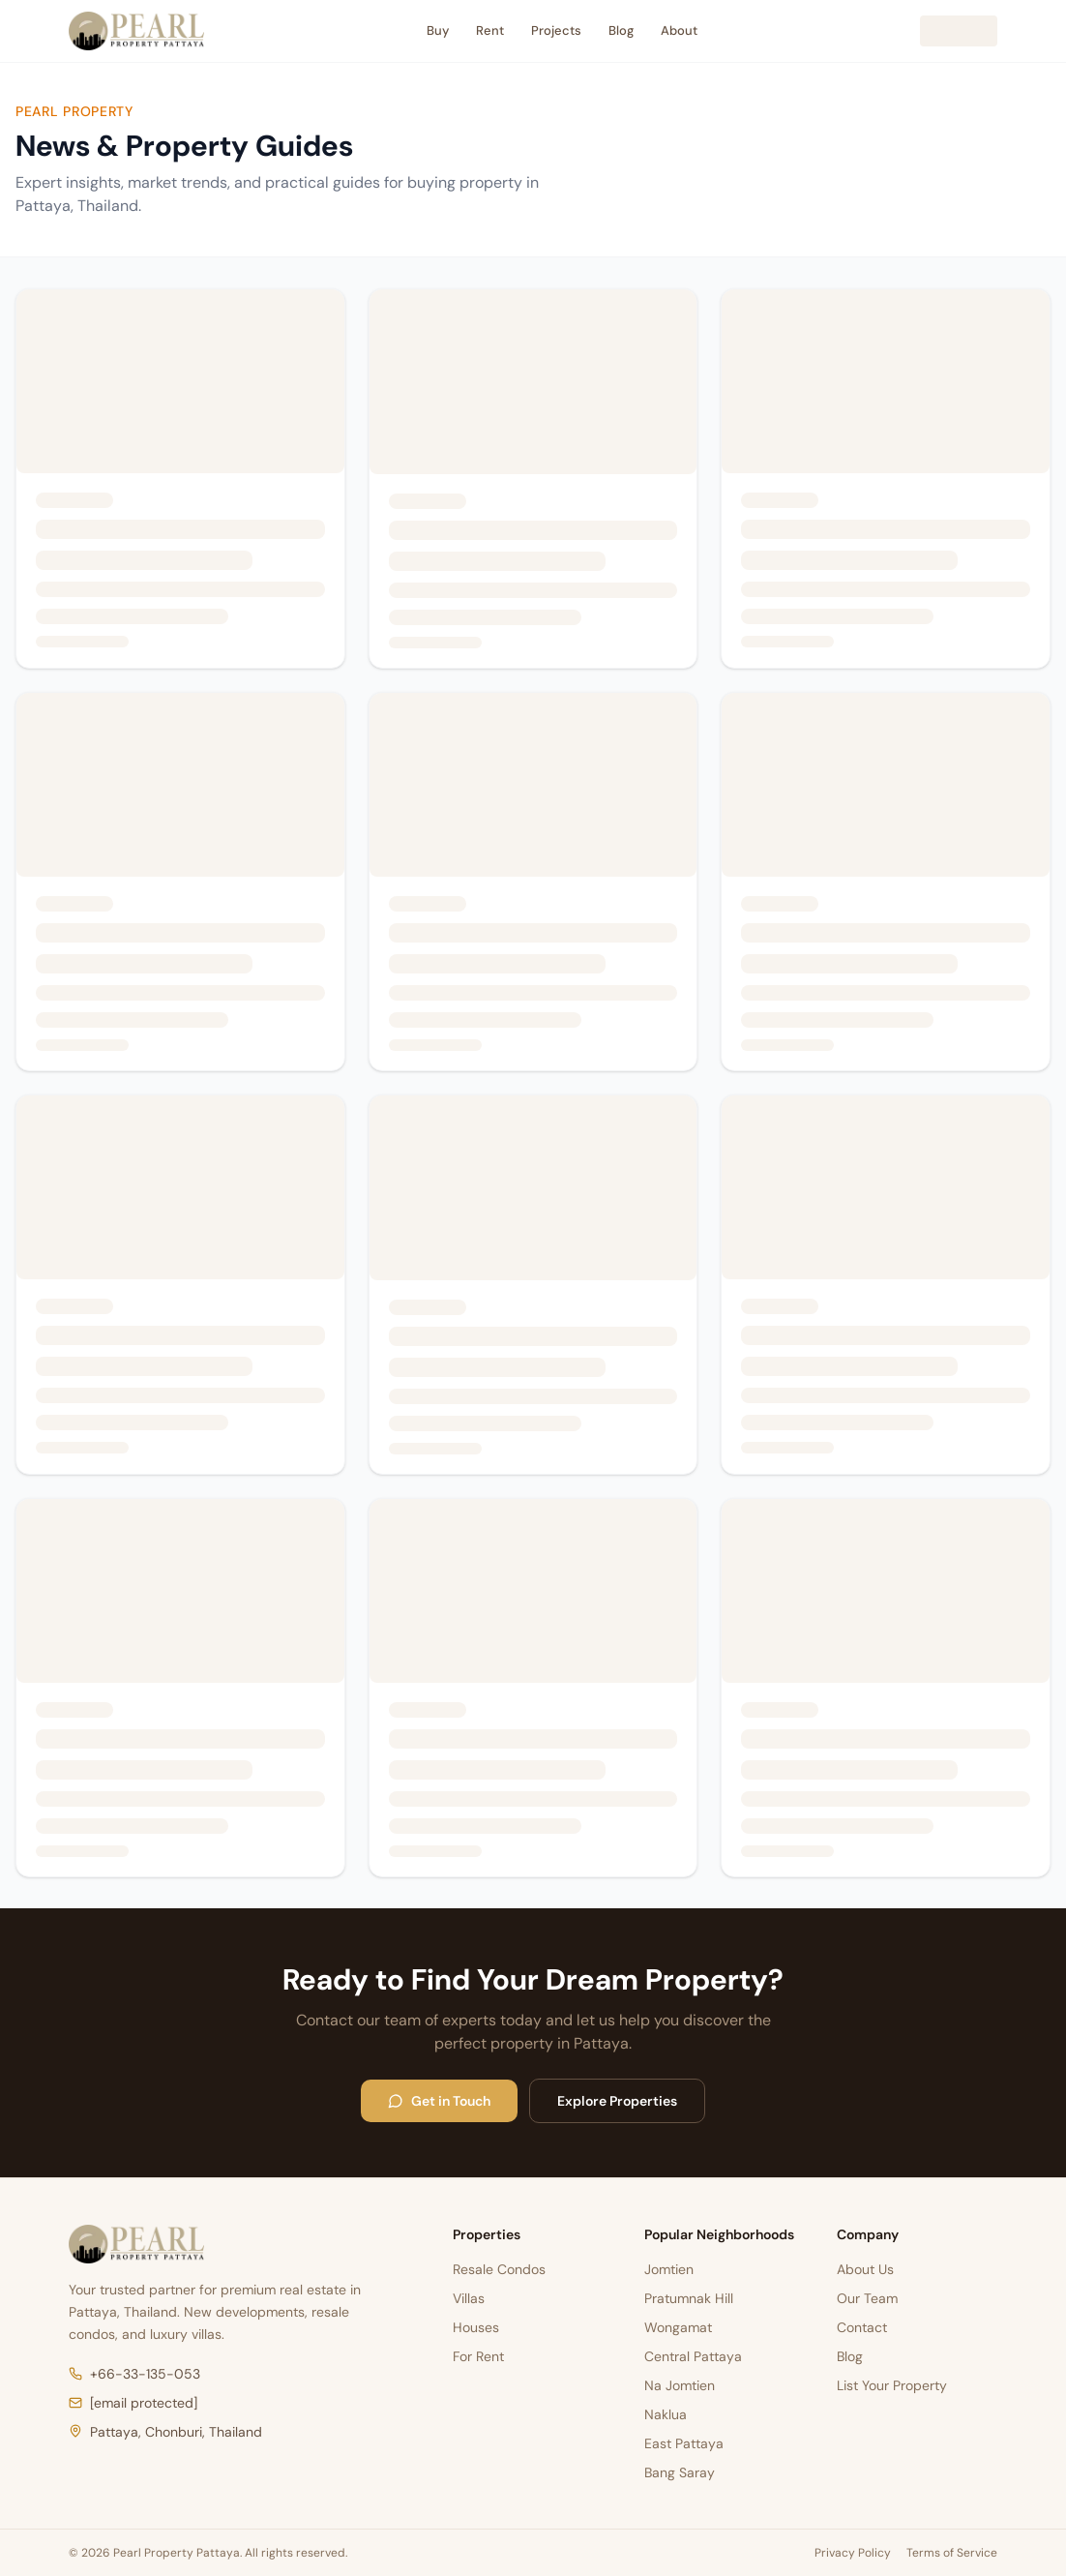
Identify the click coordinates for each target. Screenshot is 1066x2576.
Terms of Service (951, 2553)
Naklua (665, 2414)
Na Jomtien (679, 2385)
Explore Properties (617, 2101)
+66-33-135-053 (134, 2373)
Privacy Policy (852, 2553)
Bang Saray (679, 2472)
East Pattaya (684, 2443)
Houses (476, 2327)
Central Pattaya (693, 2356)
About (679, 30)
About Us (865, 2269)
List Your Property (892, 2385)
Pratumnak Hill (688, 2298)
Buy (438, 30)
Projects (556, 30)
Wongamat (678, 2327)
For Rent (478, 2356)
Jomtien (669, 2269)
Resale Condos (499, 2269)
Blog (621, 30)
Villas (469, 2298)
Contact (862, 2327)
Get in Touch (439, 2101)
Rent (490, 30)
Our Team (867, 2298)
